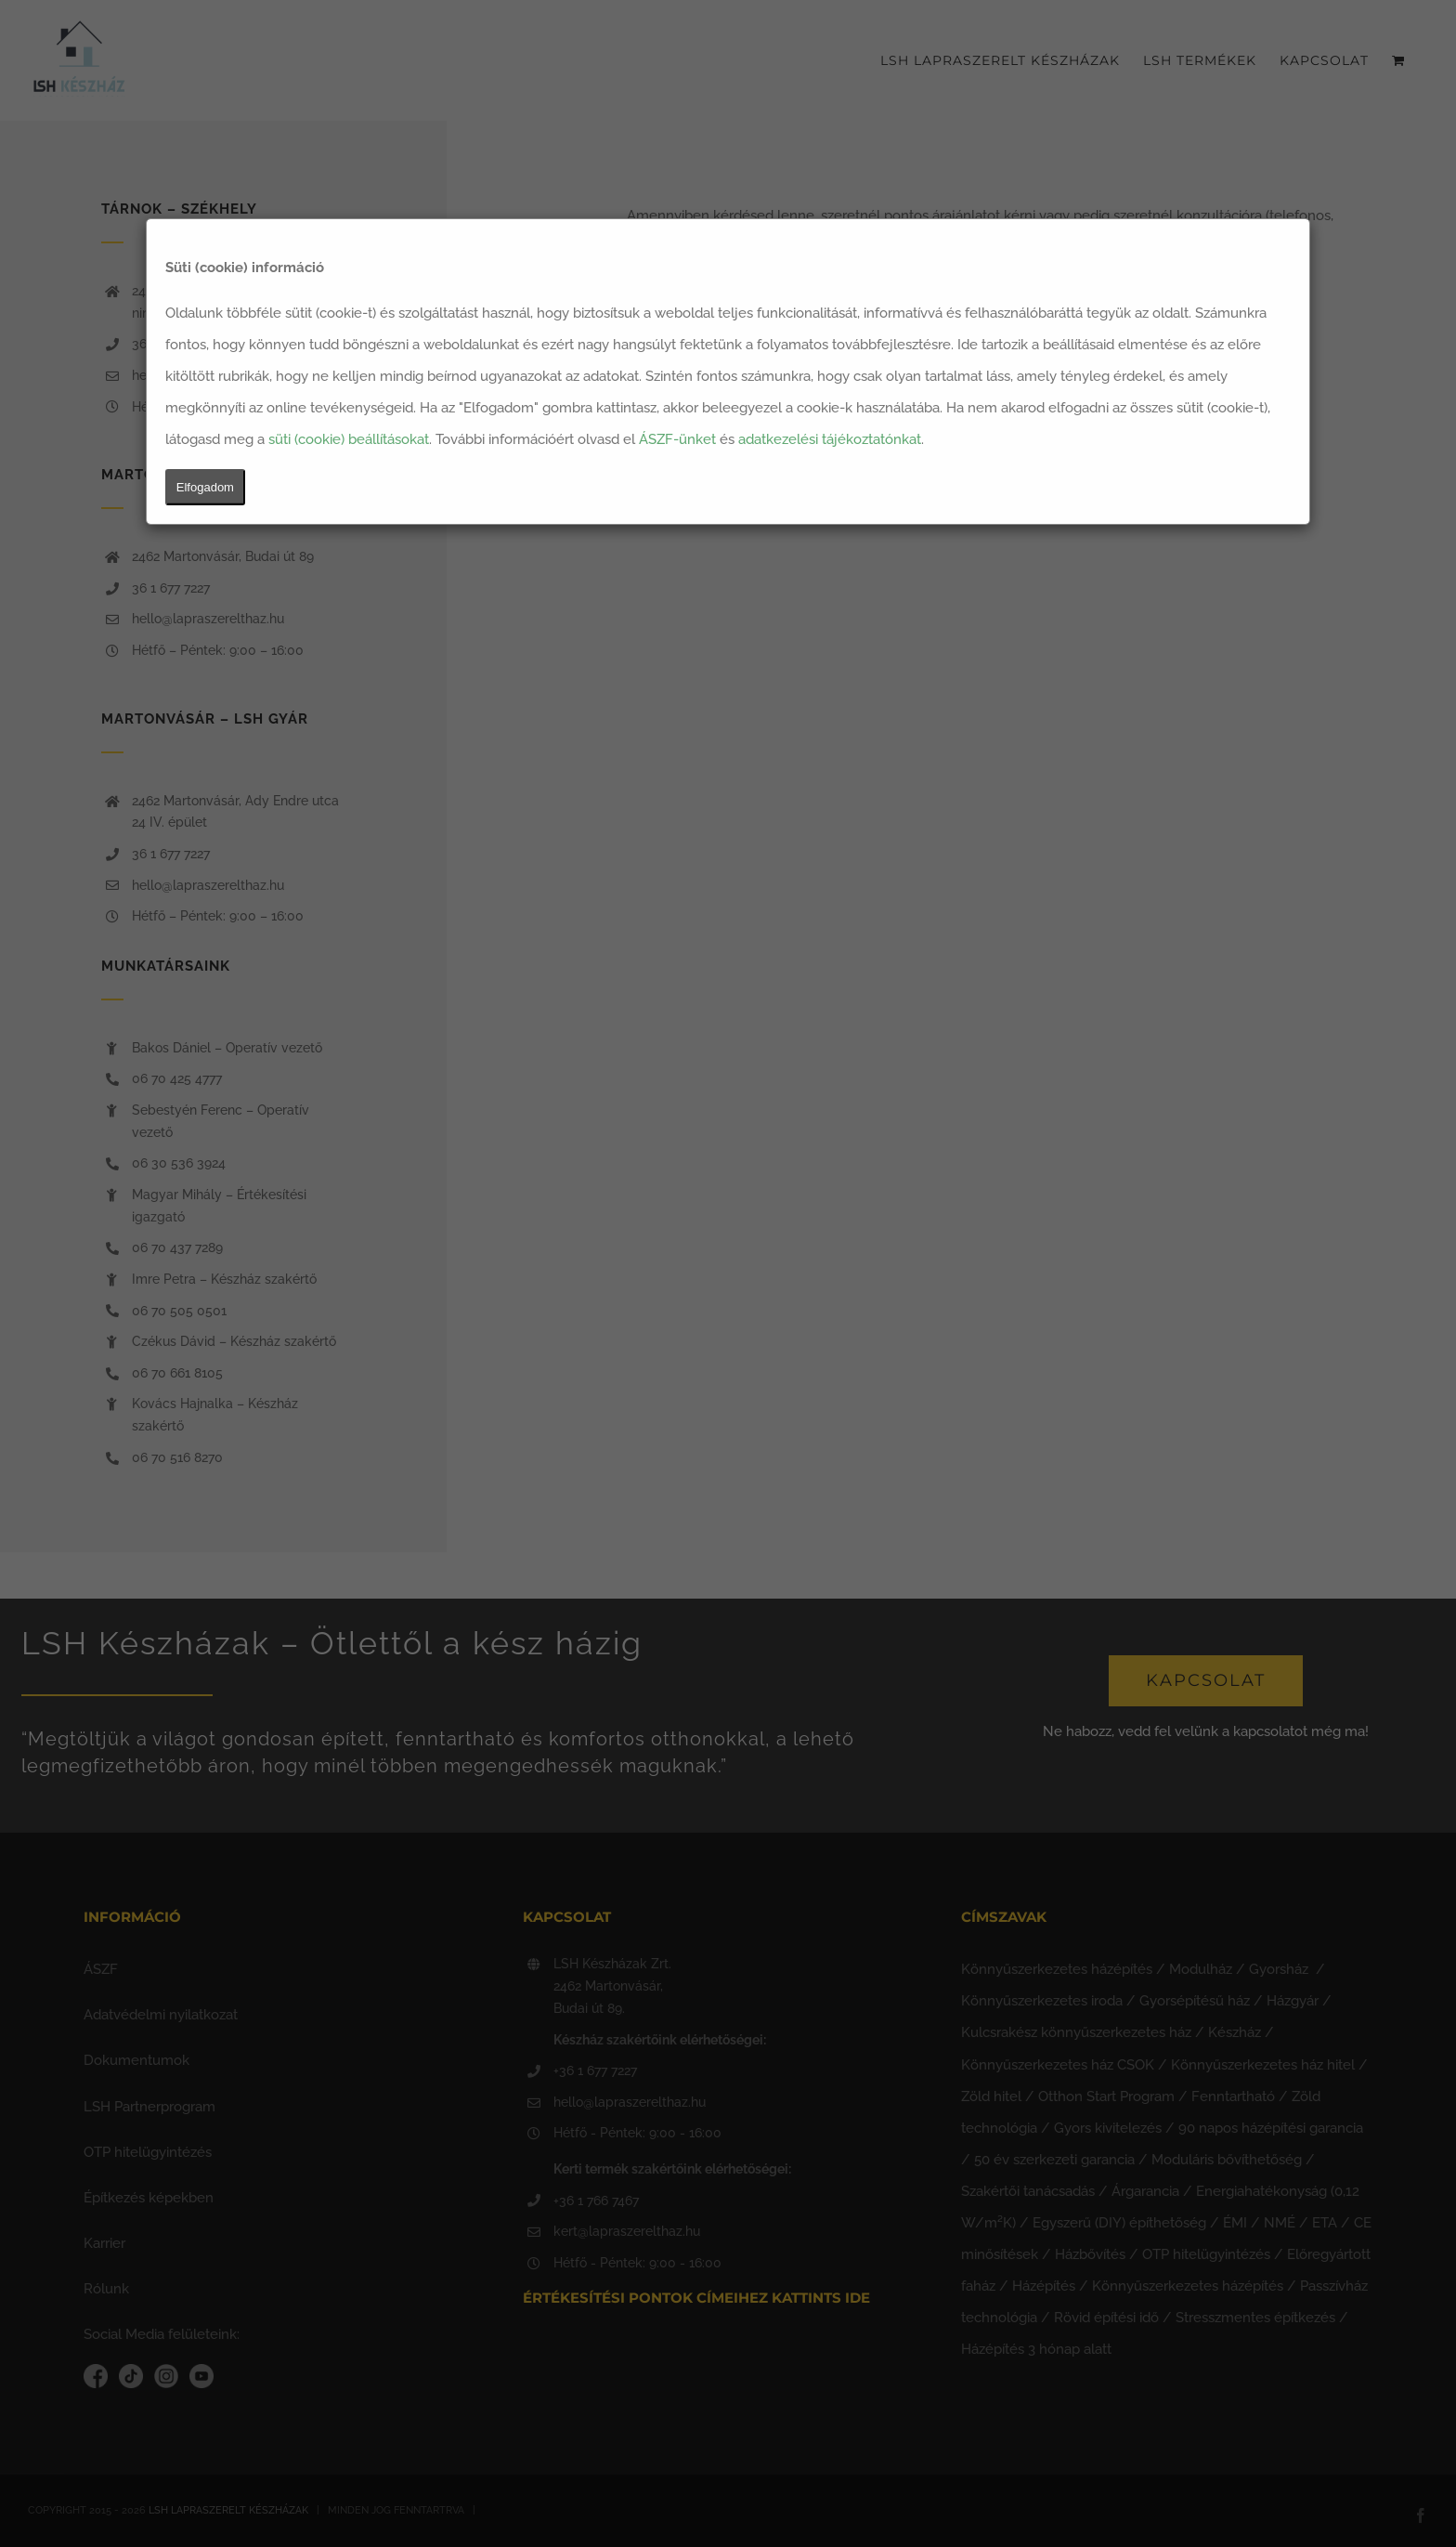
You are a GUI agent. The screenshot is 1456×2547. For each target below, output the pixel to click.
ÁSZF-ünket (677, 439)
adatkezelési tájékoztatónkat (829, 439)
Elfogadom (205, 487)
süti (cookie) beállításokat (348, 439)
